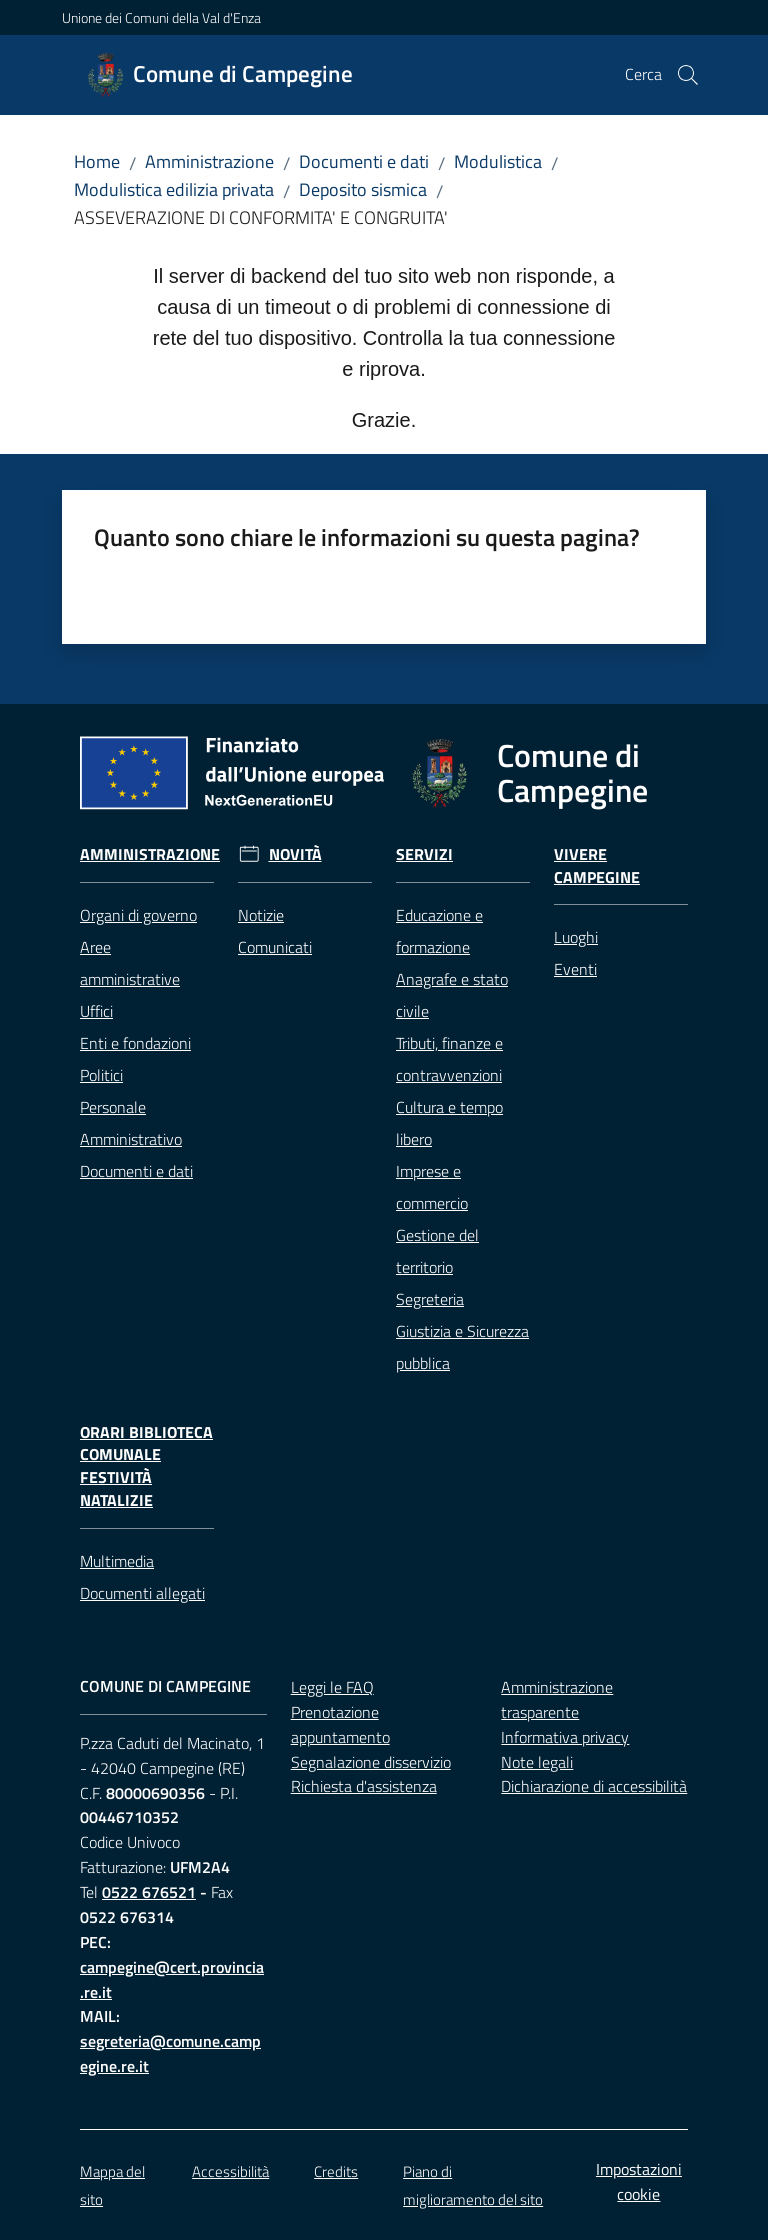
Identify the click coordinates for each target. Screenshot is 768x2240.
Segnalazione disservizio (371, 1762)
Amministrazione (209, 161)
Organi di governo (138, 915)
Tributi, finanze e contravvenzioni (449, 1059)
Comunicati (275, 947)
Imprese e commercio (432, 1187)
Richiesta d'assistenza (364, 1786)
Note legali (537, 1762)
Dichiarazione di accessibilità (594, 1786)
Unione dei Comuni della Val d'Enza (161, 17)
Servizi (424, 854)
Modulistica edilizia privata (174, 189)
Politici (101, 1075)
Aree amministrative (130, 963)
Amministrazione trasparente (557, 1699)
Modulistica (498, 161)
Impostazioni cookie (639, 2181)
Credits (336, 2171)
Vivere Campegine (597, 866)
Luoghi (576, 937)
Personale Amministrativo (131, 1123)
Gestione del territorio (437, 1251)
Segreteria (430, 1299)
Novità (295, 854)
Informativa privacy (565, 1737)
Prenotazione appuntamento (340, 1724)
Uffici (96, 1011)
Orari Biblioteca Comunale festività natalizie (146, 1466)
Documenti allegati (142, 1593)
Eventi (575, 969)
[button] (688, 75)
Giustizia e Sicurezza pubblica (462, 1347)
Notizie (261, 915)
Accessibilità (230, 2171)
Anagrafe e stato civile (452, 995)
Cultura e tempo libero (449, 1123)
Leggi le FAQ (332, 1687)
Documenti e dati (364, 161)
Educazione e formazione (439, 931)
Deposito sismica (363, 189)
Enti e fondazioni (135, 1043)
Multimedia (117, 1561)
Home (97, 161)
